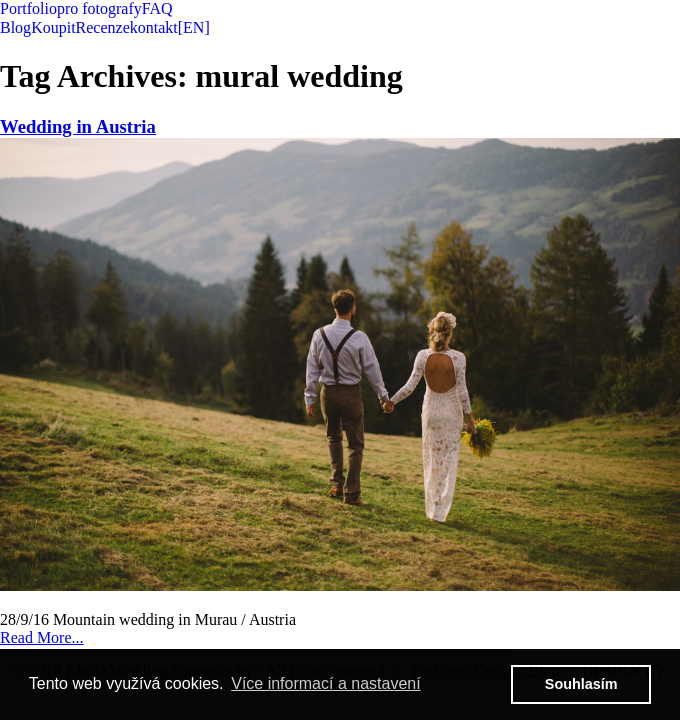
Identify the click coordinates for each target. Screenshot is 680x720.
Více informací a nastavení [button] (325, 683)
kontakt (154, 27)
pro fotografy (99, 8)
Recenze (103, 27)
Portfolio (28, 8)
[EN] (194, 27)
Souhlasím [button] (581, 684)
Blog (15, 27)
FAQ (157, 8)
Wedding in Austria (78, 126)
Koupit (53, 27)
